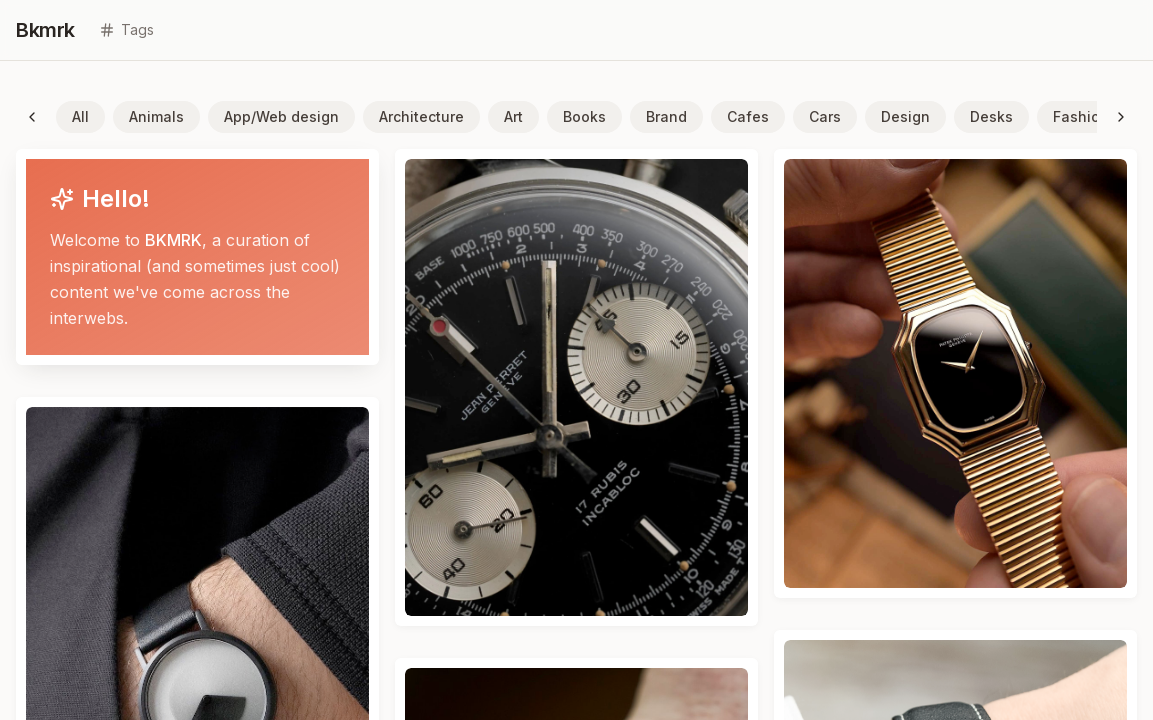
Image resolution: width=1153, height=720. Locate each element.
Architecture (421, 116)
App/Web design (281, 116)
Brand (666, 116)
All (80, 116)
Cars (825, 116)
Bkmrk (45, 30)
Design (905, 116)
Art (513, 116)
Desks (991, 116)
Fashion (1081, 116)
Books (584, 116)
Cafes (748, 116)
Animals (156, 116)
